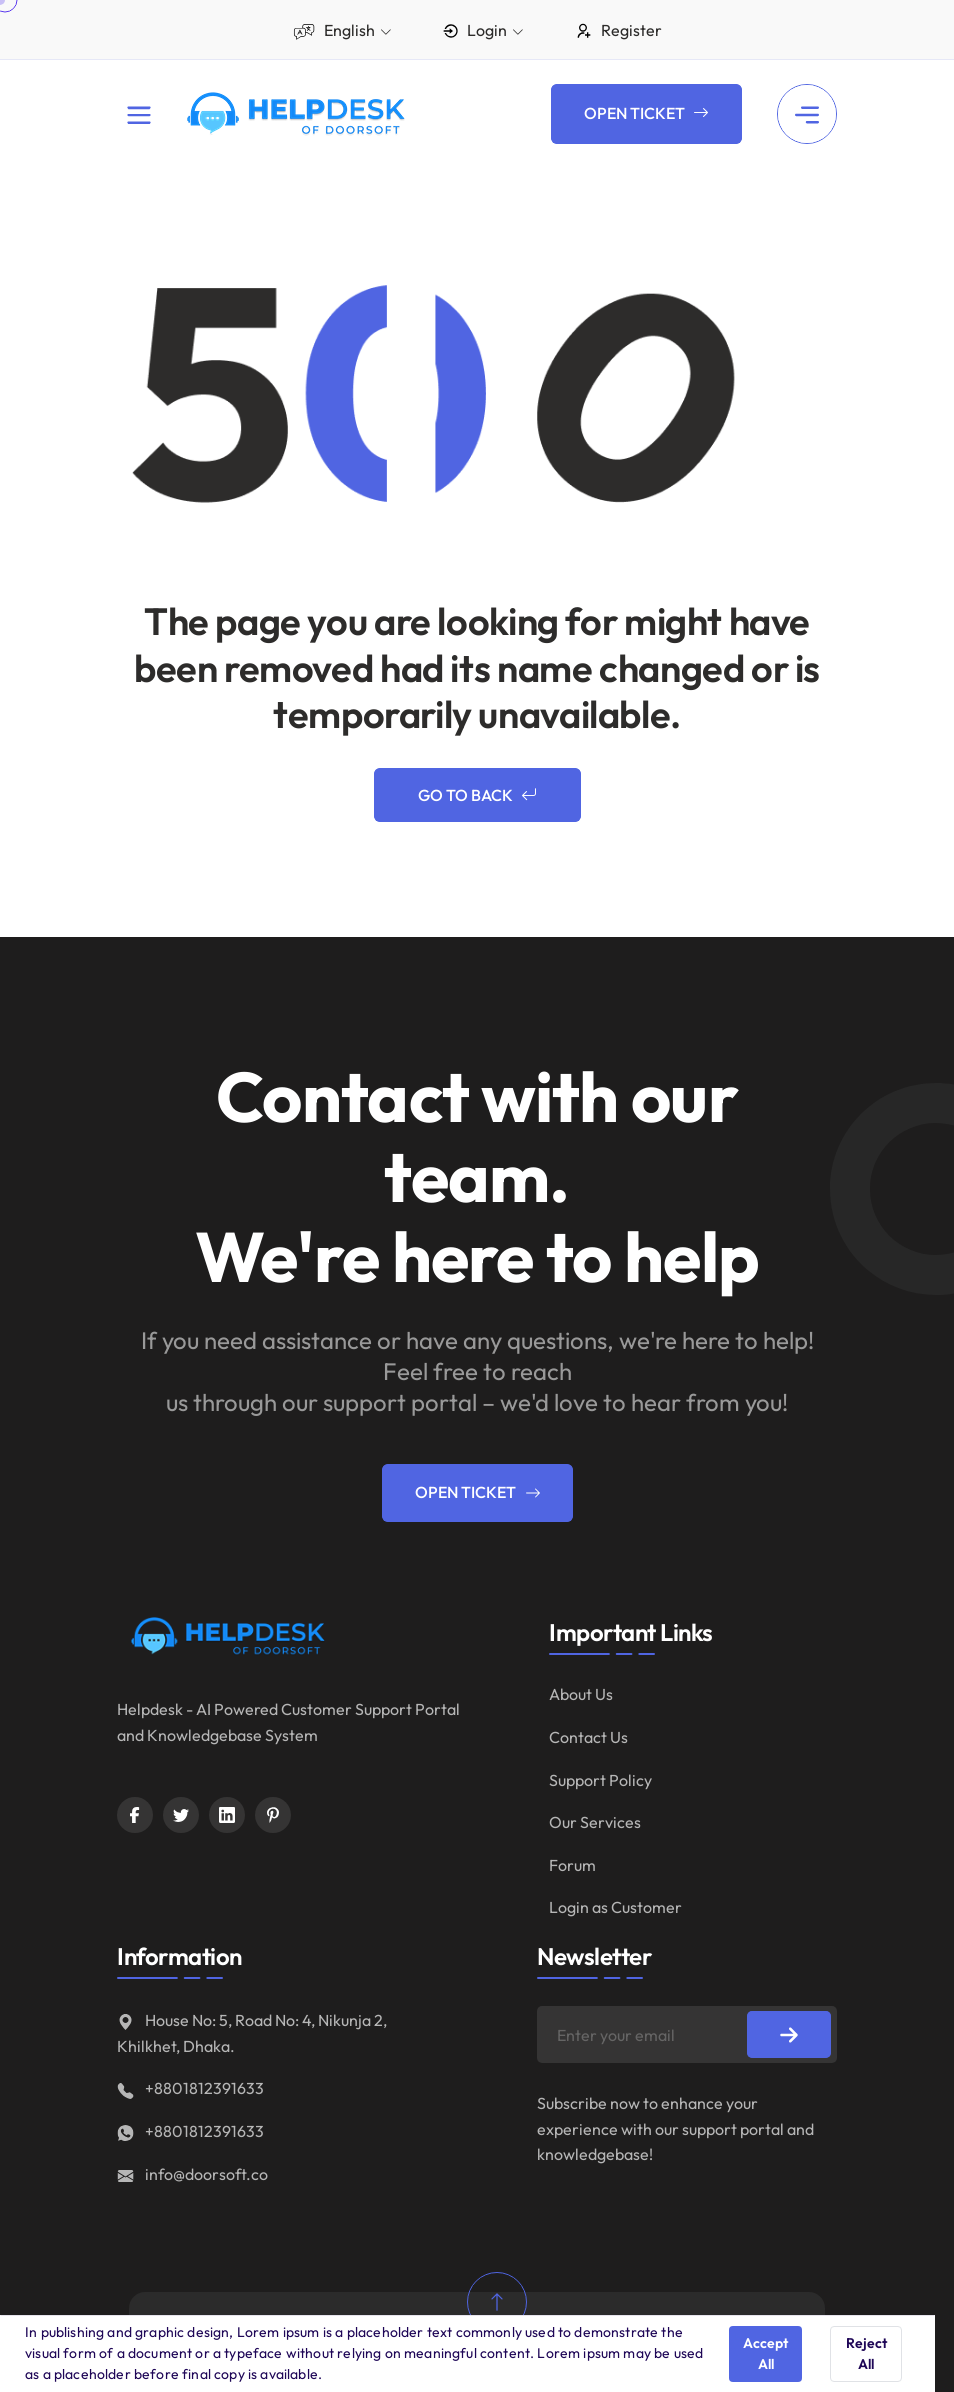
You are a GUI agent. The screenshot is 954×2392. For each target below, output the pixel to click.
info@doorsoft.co (192, 2174)
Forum (572, 1865)
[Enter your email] (687, 2034)
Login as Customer (615, 1907)
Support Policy (600, 1780)
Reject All (866, 2353)
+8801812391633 (190, 2088)
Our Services (595, 1822)
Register (618, 30)
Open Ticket (646, 114)
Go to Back (477, 796)
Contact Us (588, 1737)
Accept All (765, 2353)
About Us (581, 1694)
